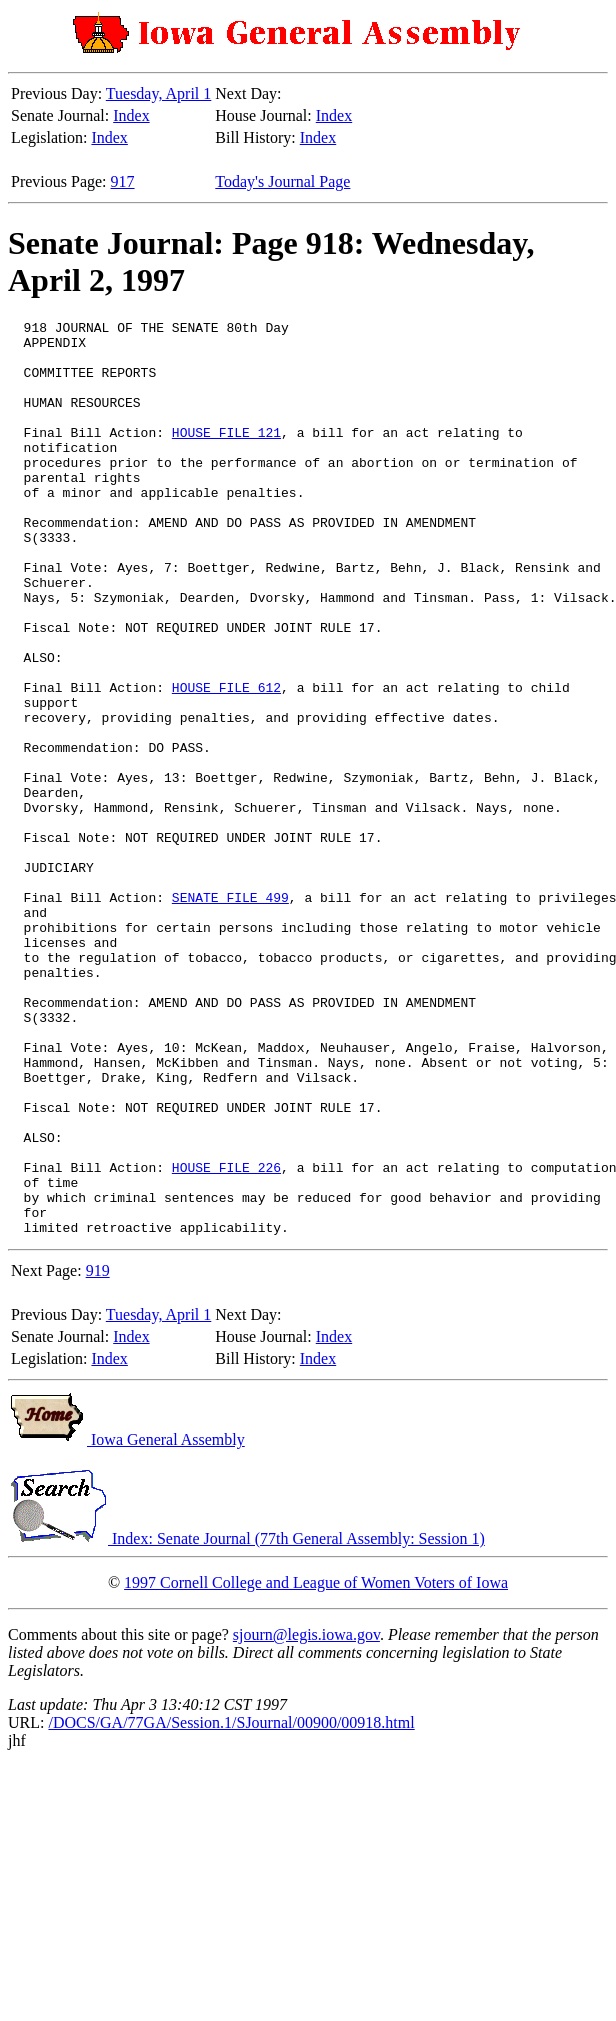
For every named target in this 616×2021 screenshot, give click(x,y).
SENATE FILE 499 (230, 1014)
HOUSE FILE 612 (226, 762)
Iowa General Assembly (126, 1622)
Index (131, 115)
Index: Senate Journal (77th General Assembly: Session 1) (246, 1721)
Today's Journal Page (282, 181)
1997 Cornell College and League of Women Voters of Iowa (316, 1765)
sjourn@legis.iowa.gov (306, 1817)
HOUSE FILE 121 (226, 456)
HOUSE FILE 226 (226, 1338)
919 (98, 1453)
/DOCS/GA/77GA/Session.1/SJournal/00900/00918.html (231, 1905)
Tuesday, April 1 (159, 93)
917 (123, 181)
